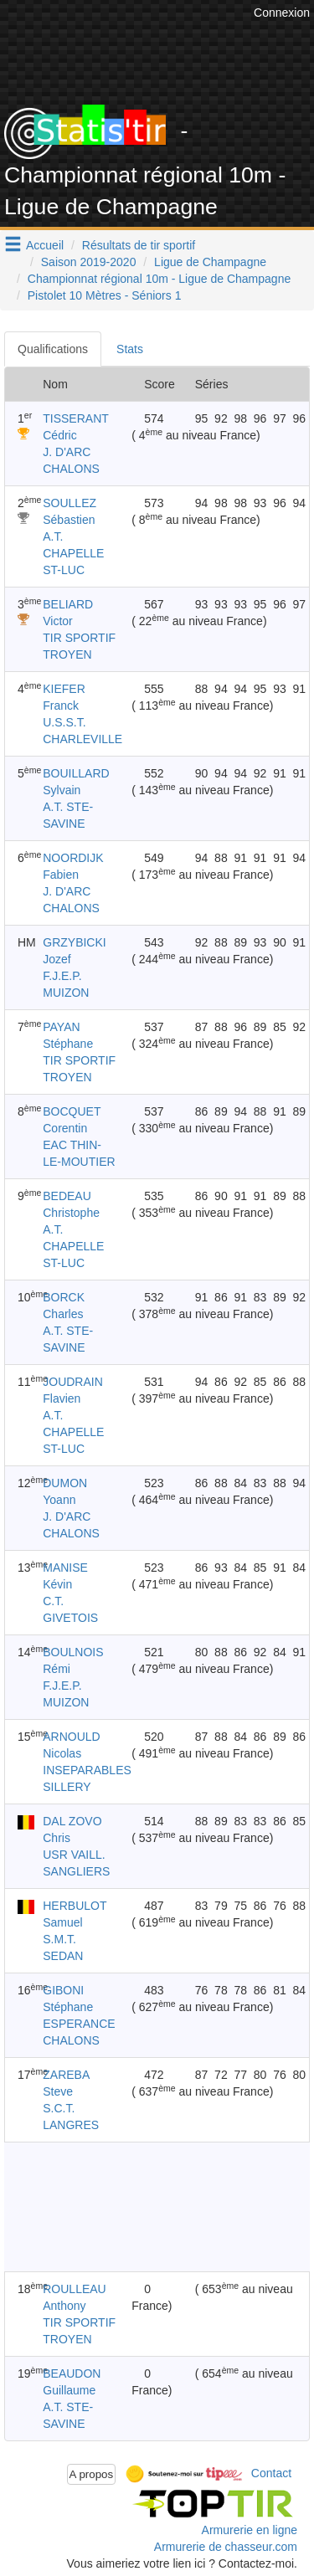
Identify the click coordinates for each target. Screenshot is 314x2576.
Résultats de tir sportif (138, 245)
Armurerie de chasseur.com (225, 2546)
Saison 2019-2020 (88, 262)
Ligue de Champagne (210, 262)
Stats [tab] (129, 349)
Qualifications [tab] (53, 349)
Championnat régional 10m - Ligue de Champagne (159, 278)
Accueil (45, 245)
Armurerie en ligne (249, 2530)
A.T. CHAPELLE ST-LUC (73, 553)
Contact (271, 2473)
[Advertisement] (140, 2206)
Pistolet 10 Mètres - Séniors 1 (105, 295)
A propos (91, 2474)
